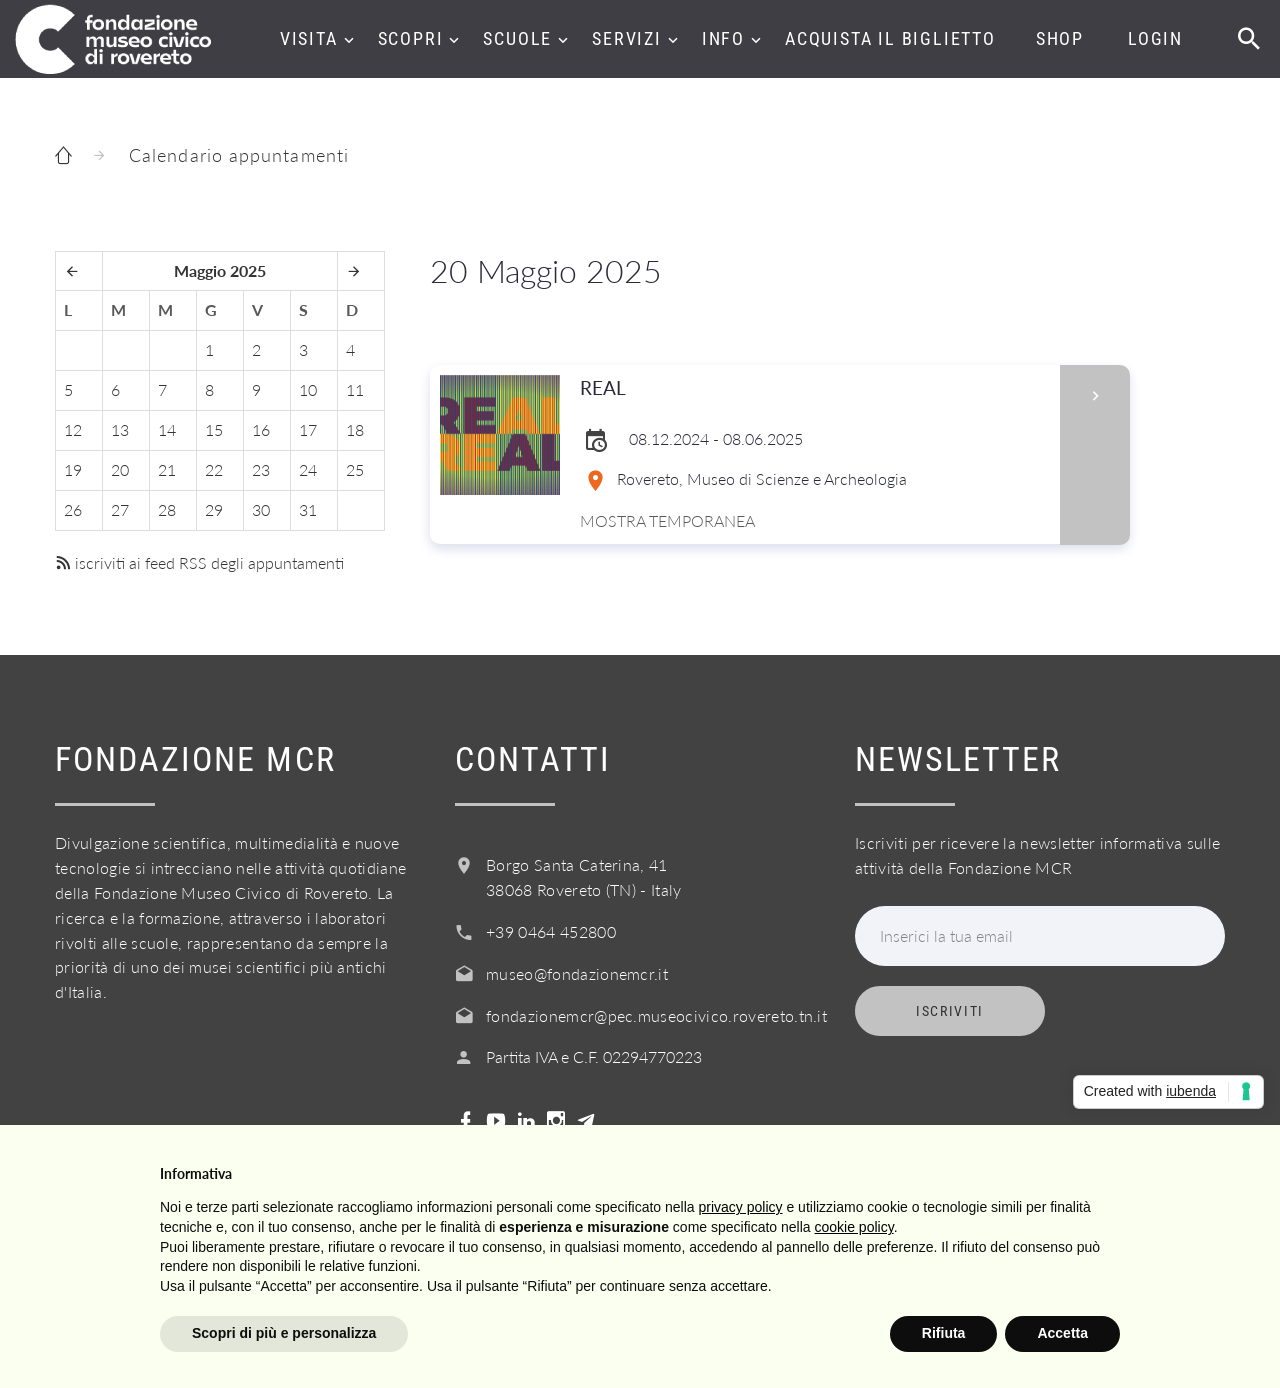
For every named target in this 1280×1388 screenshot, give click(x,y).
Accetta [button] (1062, 1333)
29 (214, 509)
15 (214, 429)
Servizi (627, 38)
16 (261, 429)
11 (355, 389)
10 (308, 389)
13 (120, 429)
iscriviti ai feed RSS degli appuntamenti (199, 562)
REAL (813, 388)
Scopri (411, 38)
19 (73, 469)
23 (261, 469)
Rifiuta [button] (944, 1333)
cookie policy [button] (854, 1227)
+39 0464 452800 (551, 931)
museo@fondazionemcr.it (577, 973)
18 (355, 429)
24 (308, 469)
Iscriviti (950, 1011)
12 (73, 429)
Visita (309, 38)
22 (214, 469)
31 (308, 509)
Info (723, 38)
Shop (1060, 38)
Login (1155, 38)
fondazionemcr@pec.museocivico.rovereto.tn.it (656, 1015)
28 (167, 509)
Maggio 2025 (220, 270)
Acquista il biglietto (890, 38)
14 (167, 429)
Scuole (517, 38)
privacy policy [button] (741, 1207)
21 (167, 469)
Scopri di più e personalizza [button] (284, 1333)
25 (355, 469)
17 (308, 429)
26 (73, 509)
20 (120, 469)
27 (120, 509)
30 (261, 509)
